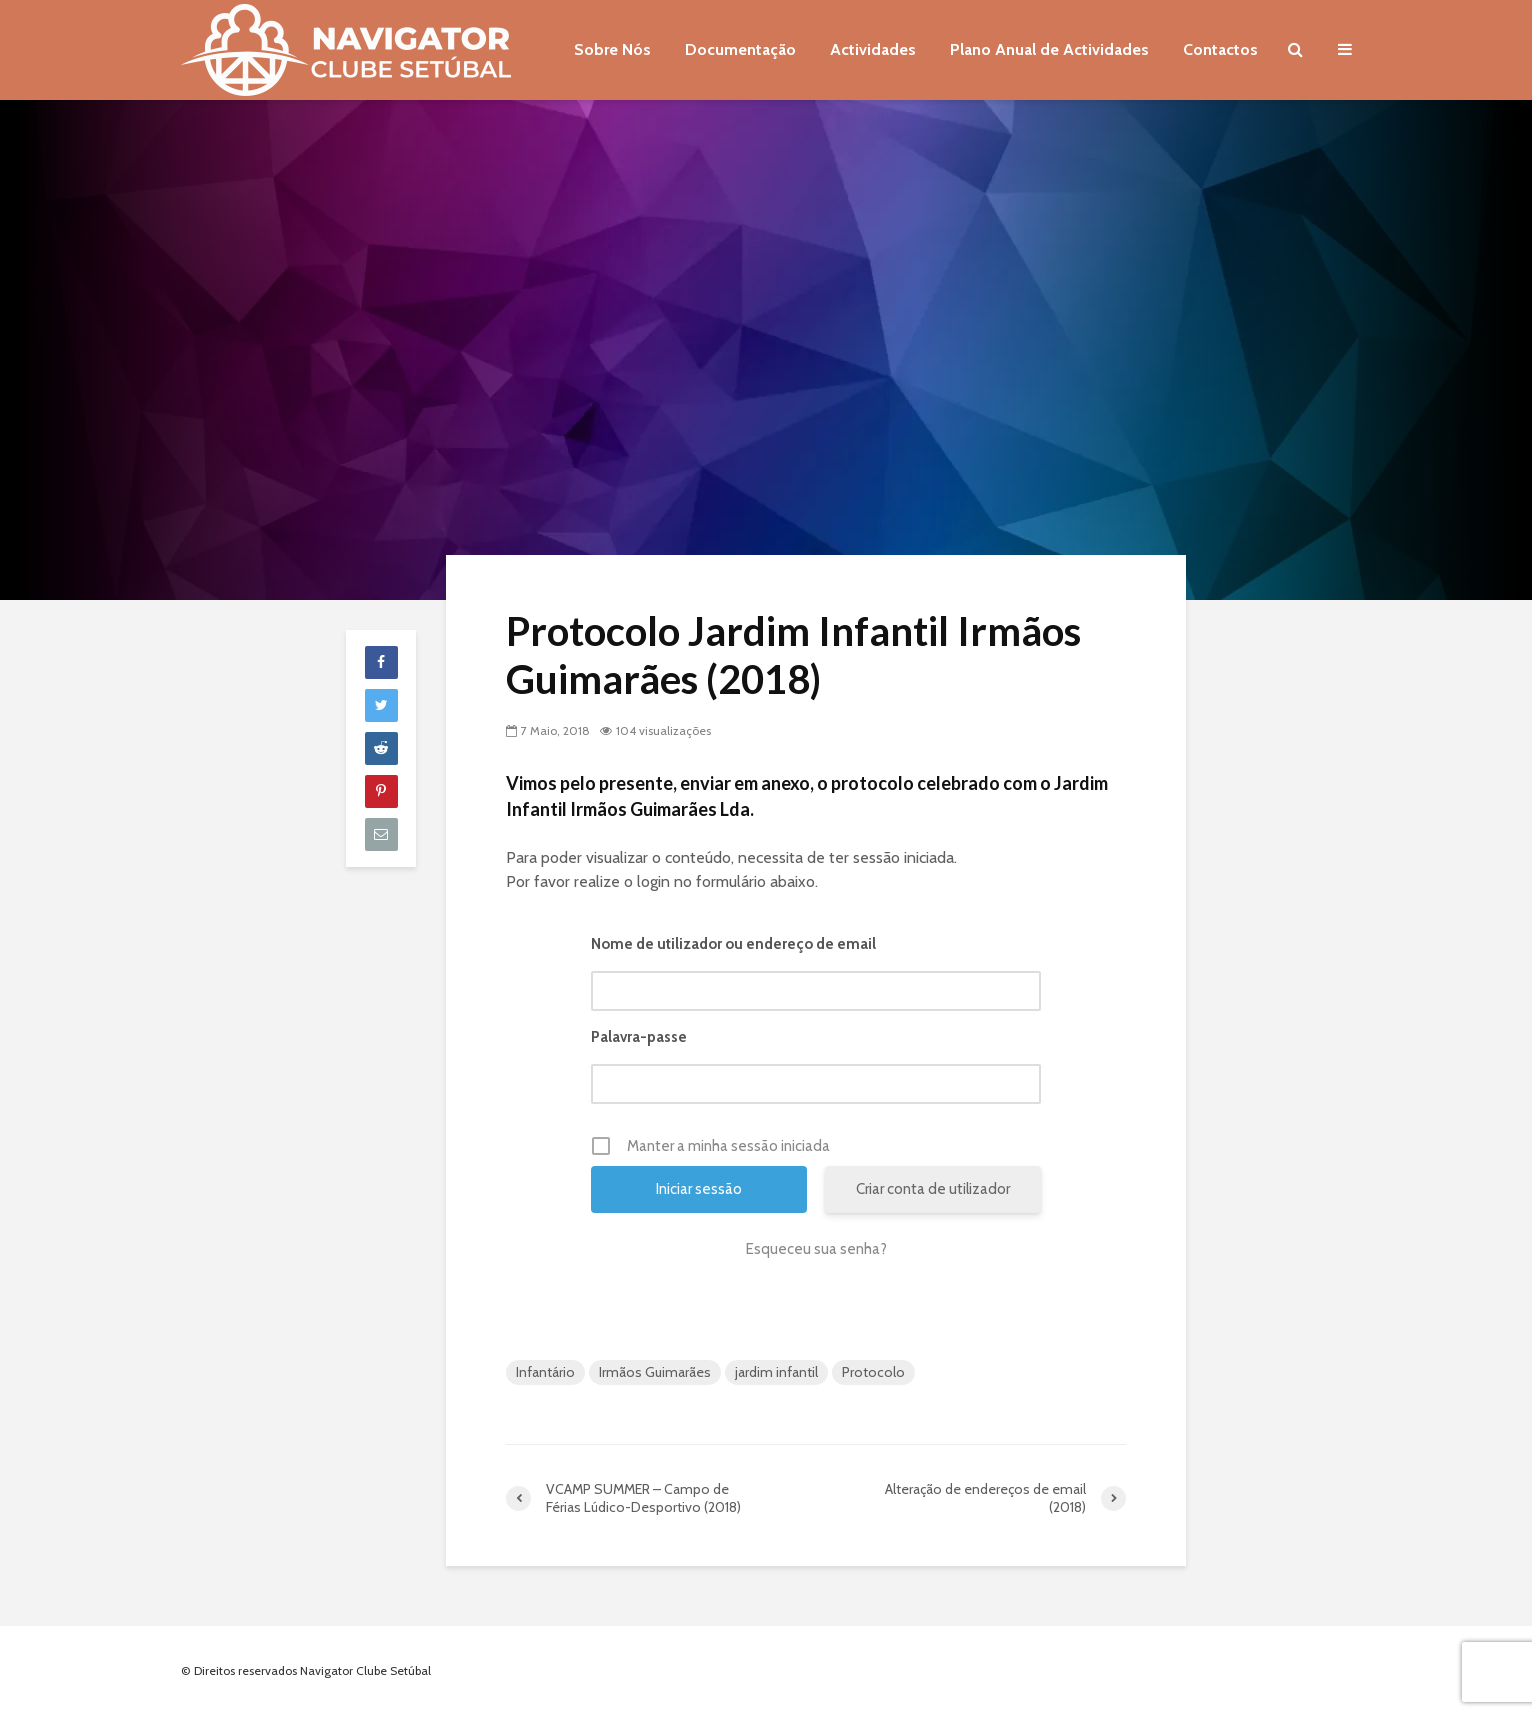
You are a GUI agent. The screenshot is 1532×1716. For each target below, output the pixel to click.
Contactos (1220, 49)
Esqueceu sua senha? (816, 1249)
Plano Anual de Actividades (1049, 49)
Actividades (873, 49)
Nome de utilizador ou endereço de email (733, 944)
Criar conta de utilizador (933, 1189)
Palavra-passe (639, 1037)
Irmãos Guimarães (655, 1372)
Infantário (545, 1372)
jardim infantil (776, 1372)
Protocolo (873, 1372)
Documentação (740, 49)
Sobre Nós (612, 49)
